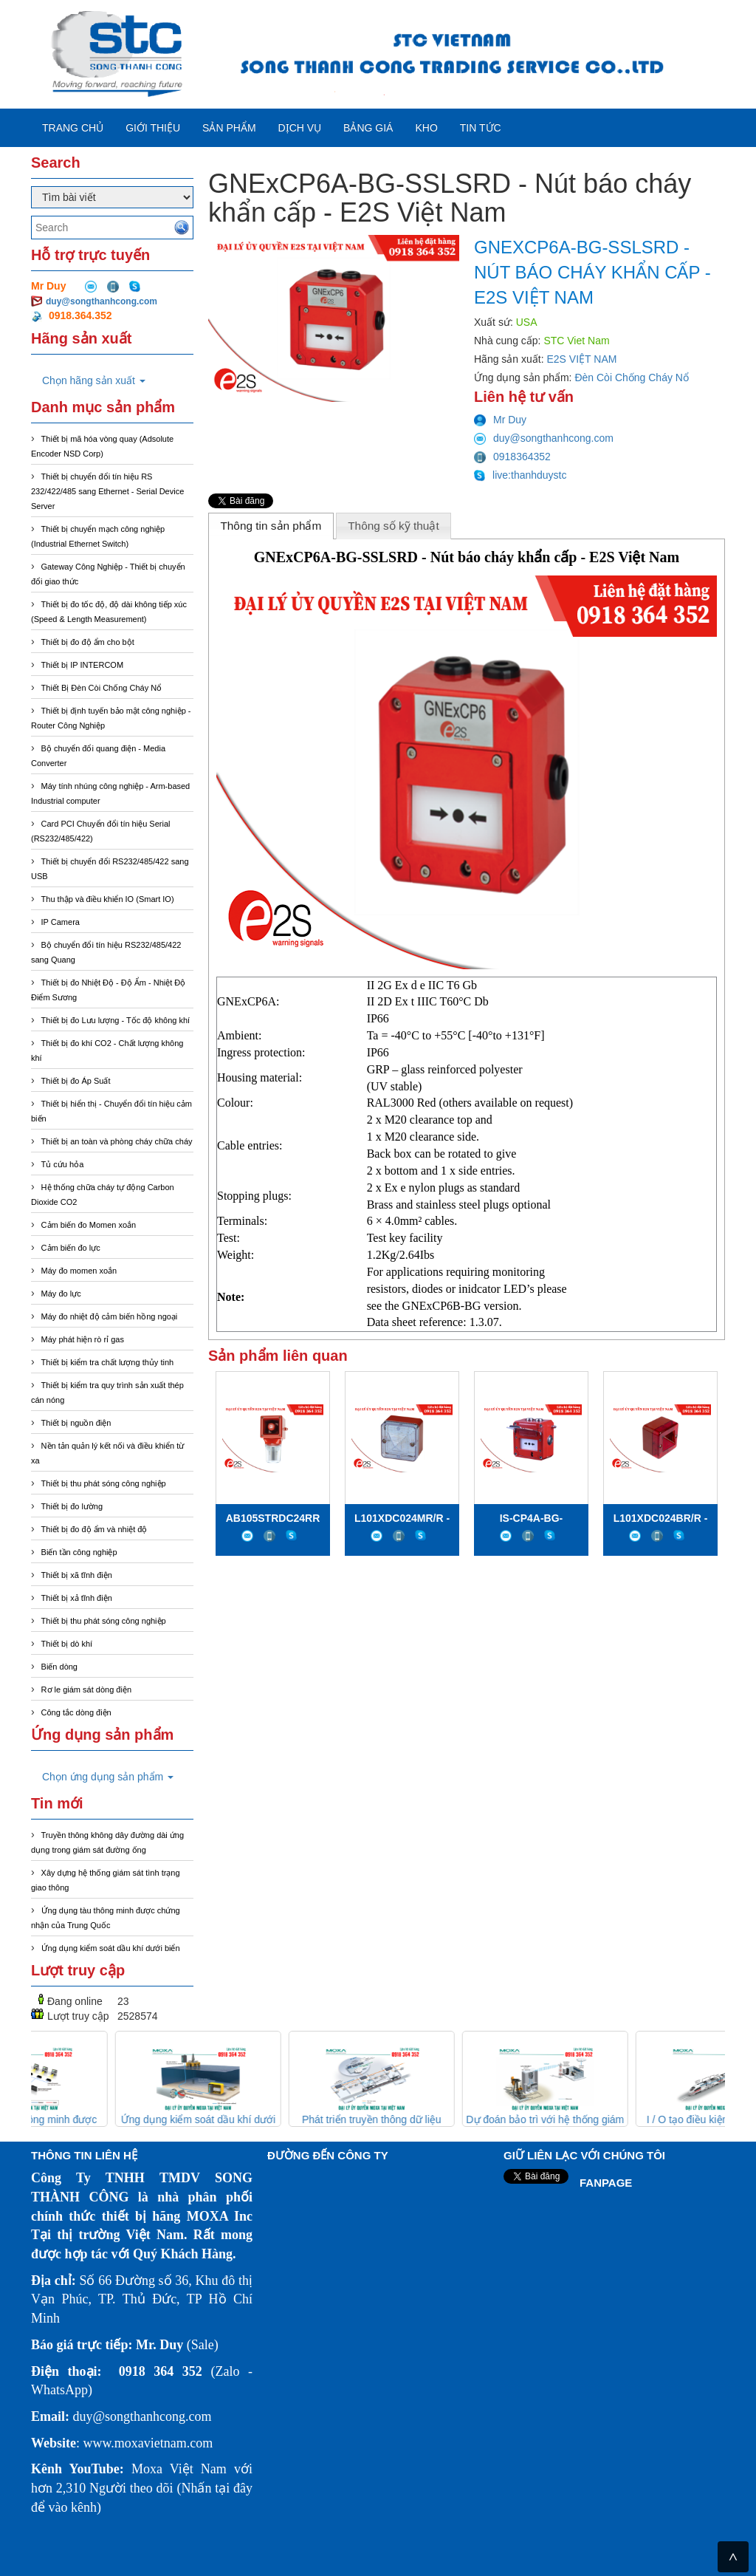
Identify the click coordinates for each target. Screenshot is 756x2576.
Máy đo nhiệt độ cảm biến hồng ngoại (109, 1316)
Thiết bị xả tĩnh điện (76, 1597)
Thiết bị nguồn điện (76, 1422)
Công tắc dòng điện (76, 1712)
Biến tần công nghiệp (79, 1552)
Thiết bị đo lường (72, 1506)
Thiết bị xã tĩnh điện (76, 1575)
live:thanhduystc (520, 475)
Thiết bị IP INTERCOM (82, 664)
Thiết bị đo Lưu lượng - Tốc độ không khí (115, 1020)
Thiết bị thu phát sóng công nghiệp (103, 1483)
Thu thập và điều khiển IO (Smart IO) (107, 899)
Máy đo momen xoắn (79, 1270)
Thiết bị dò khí (67, 1643)
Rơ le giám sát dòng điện (86, 1689)
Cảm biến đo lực (70, 1247)
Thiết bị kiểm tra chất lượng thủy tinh (107, 1362)
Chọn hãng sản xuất (93, 380)
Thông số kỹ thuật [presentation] (393, 525)
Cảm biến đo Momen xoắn (89, 1224)
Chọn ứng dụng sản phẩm (107, 1777)
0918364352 (512, 456)
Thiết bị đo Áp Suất (76, 1080)
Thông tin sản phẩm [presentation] (270, 525)
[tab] (271, 526)
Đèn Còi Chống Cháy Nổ (631, 377)
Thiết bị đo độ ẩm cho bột (87, 642)
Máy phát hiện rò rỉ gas (82, 1339)
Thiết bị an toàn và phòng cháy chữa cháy (117, 1141)
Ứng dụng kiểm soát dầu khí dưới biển (110, 1948)
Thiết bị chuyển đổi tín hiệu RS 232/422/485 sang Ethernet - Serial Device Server (107, 491)
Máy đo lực (61, 1293)
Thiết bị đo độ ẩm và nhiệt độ (94, 1529)
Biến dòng (59, 1666)
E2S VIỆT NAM (582, 359)
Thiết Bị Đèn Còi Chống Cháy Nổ (101, 687)
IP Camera (60, 922)
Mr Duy (500, 420)
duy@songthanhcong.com (101, 301)
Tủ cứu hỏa (62, 1164)
